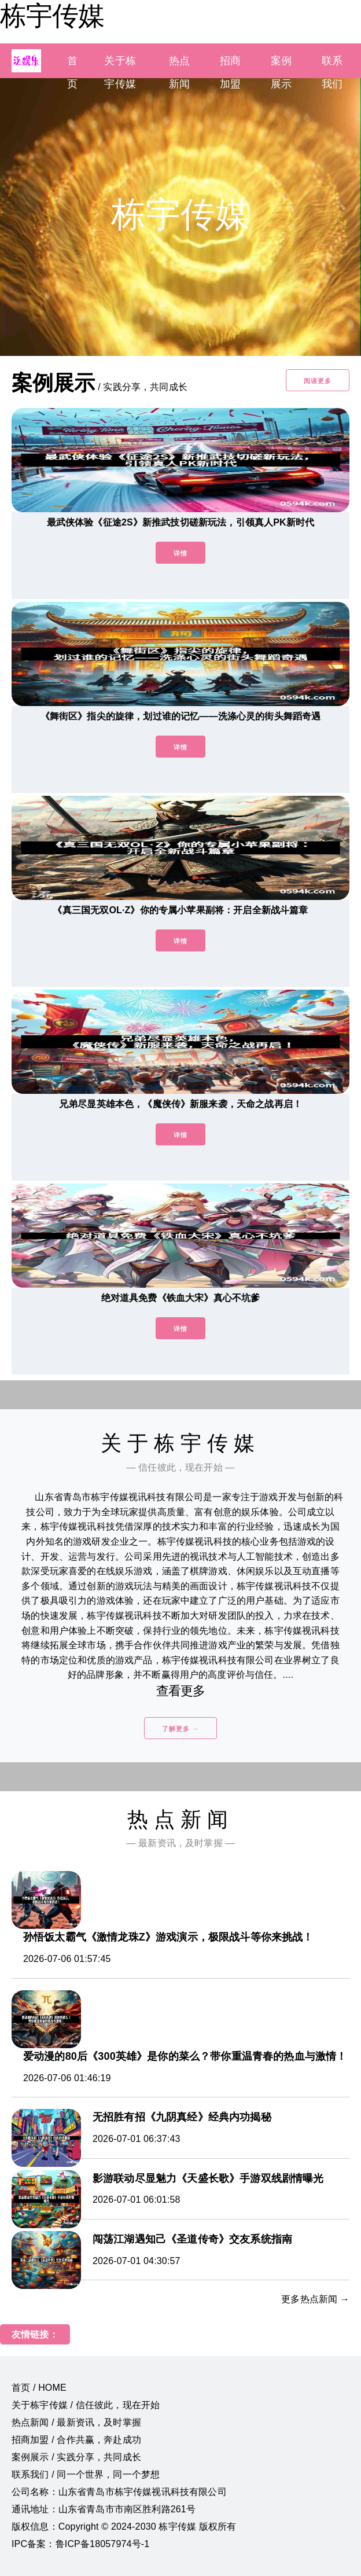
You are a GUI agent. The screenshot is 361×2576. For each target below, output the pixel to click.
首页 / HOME (39, 2388)
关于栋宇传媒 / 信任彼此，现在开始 (86, 2405)
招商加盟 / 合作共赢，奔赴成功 (76, 2440)
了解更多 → (180, 1728)
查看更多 (180, 1691)
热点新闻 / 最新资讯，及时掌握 (76, 2422)
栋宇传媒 (52, 16)
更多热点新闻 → (315, 2299)
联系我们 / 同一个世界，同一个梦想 (86, 2474)
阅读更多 (317, 380)
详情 (180, 553)
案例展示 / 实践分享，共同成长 (76, 2457)
